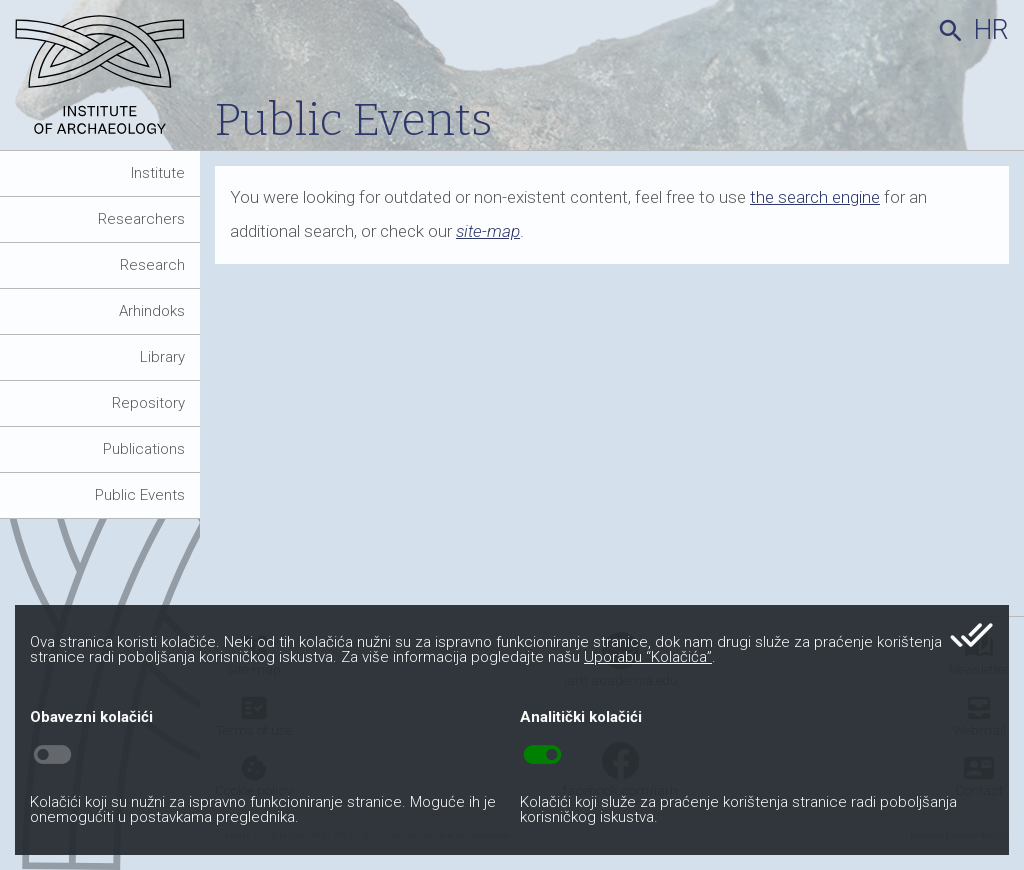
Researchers (141, 219)
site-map (488, 231)
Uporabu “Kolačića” (648, 657)
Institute (158, 173)
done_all (971, 635)
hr (991, 30)
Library (162, 357)
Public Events (140, 495)
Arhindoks (152, 311)
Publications (144, 449)
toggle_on (542, 755)
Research (152, 265)
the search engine (815, 197)
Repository (148, 403)
